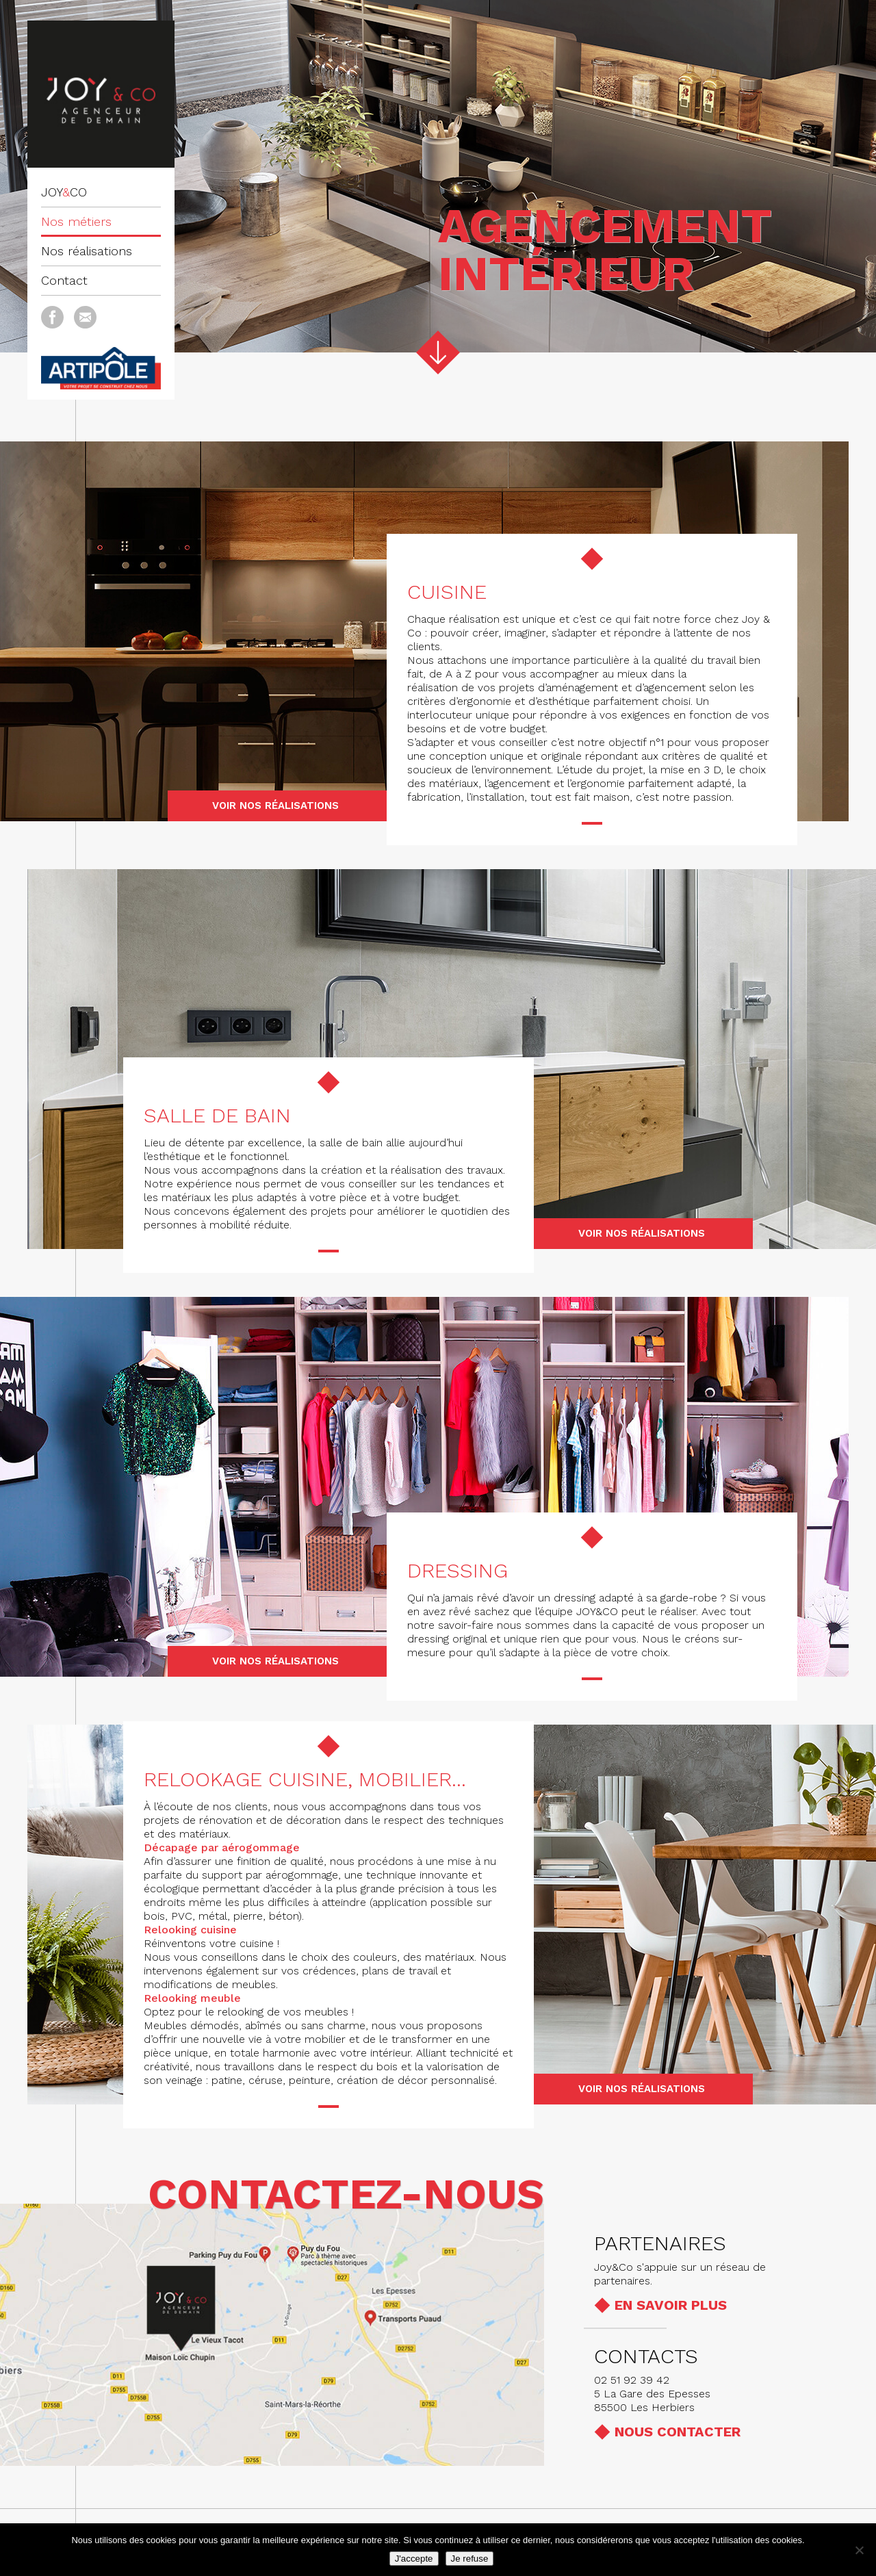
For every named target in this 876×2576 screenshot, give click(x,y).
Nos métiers (76, 221)
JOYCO (64, 192)
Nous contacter (677, 2431)
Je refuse (470, 2558)
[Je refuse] (859, 2550)
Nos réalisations (86, 251)
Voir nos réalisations (275, 805)
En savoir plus (671, 2305)
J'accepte (414, 2558)
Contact (64, 280)
